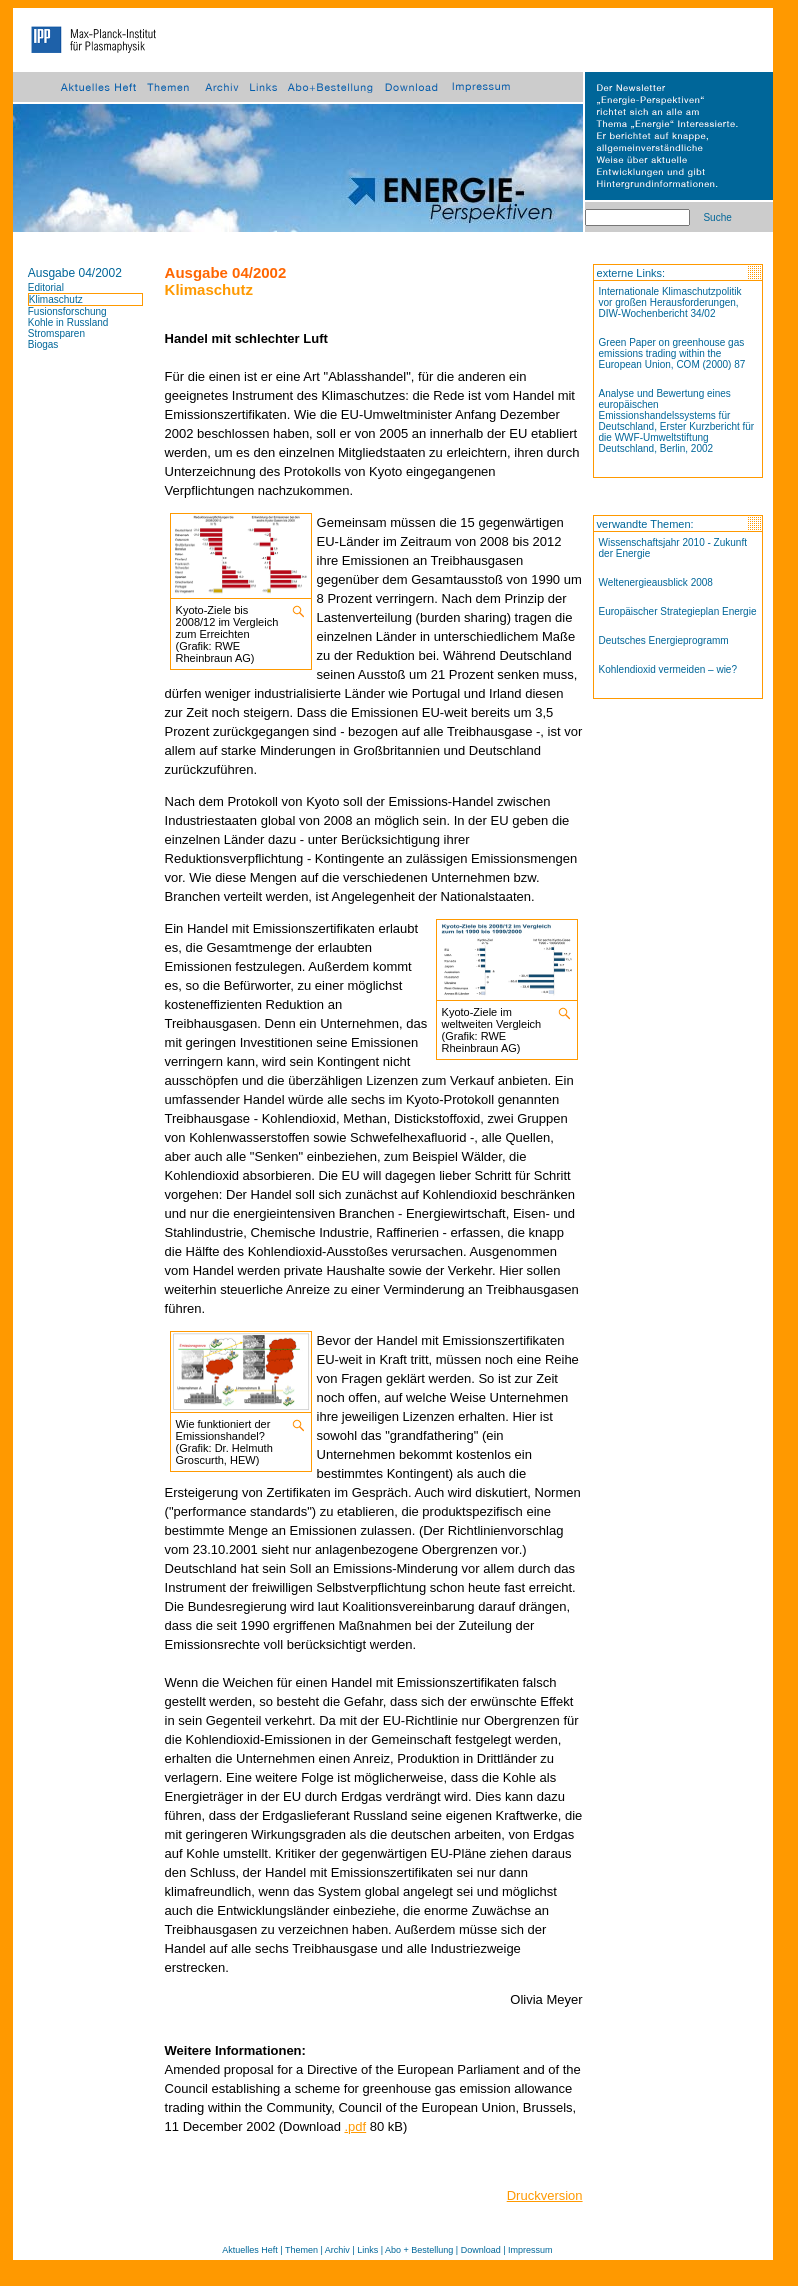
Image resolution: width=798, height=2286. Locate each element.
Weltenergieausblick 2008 (656, 582)
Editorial (46, 287)
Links (367, 2250)
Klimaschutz (56, 299)
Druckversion (545, 2195)
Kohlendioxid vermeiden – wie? (668, 669)
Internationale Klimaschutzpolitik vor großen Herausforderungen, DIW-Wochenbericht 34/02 (670, 302)
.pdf (356, 2126)
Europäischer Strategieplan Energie (678, 611)
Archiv (337, 2250)
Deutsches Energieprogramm (664, 640)
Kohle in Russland (68, 322)
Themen (301, 2250)
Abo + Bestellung (419, 2250)
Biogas (43, 344)
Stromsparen (56, 333)
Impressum (530, 2250)
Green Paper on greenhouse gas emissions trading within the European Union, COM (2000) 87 (672, 353)
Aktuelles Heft (250, 2250)
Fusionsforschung (67, 311)
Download (481, 2250)
